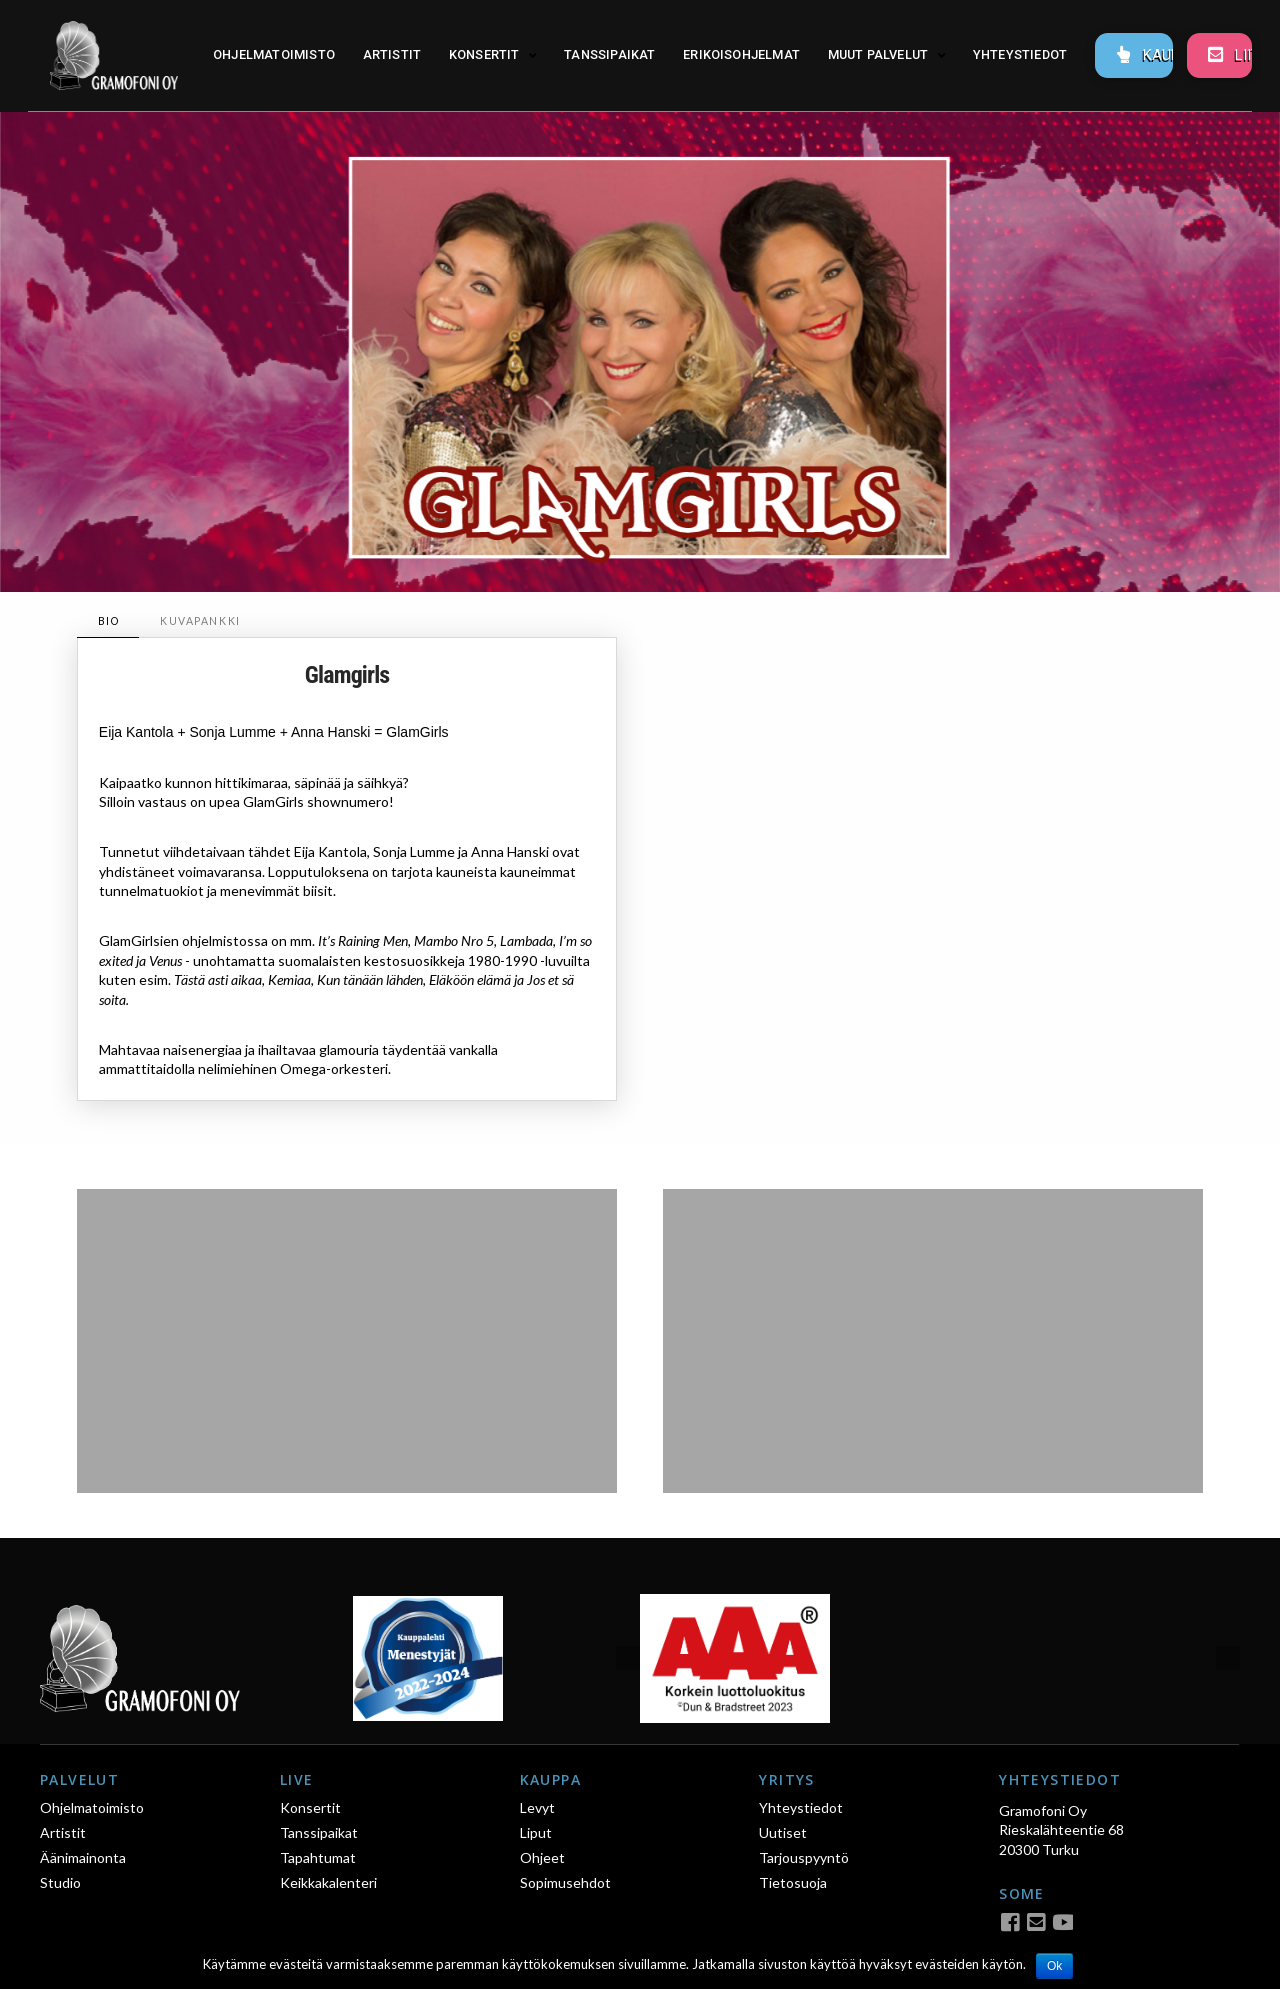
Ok (1054, 1966)
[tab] (108, 621)
